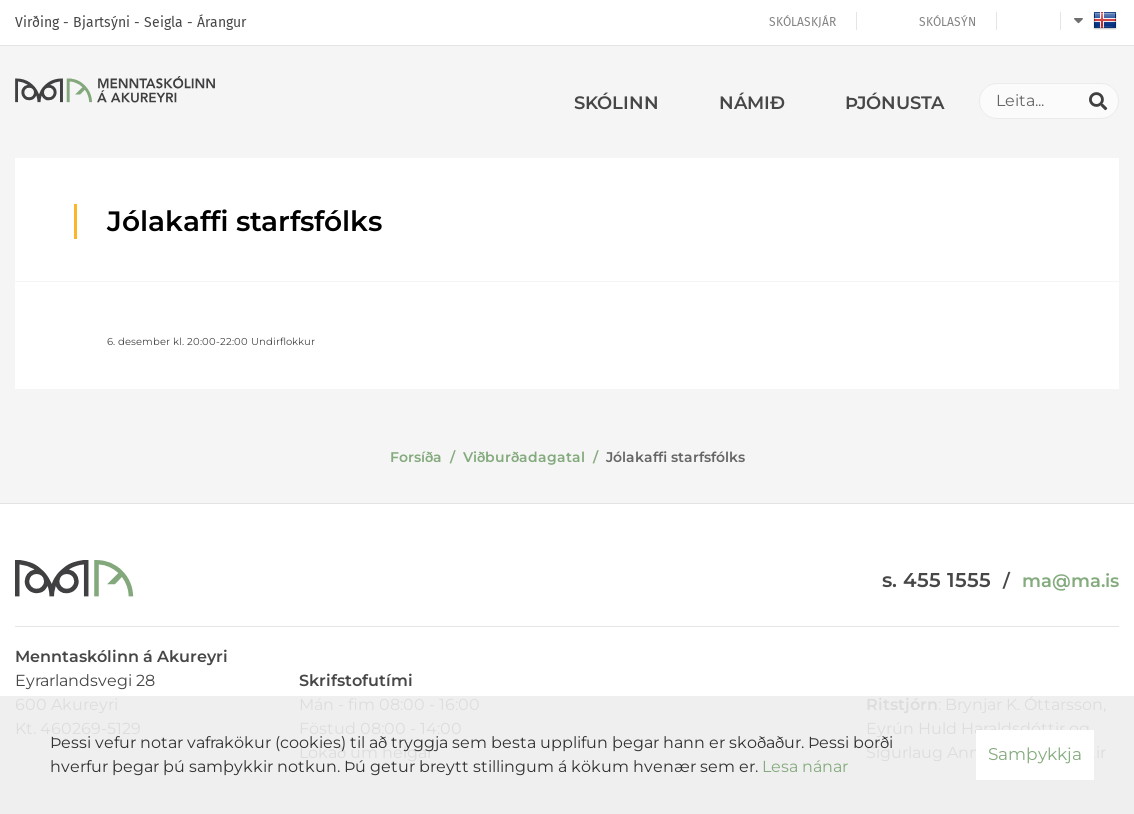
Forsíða (416, 457)
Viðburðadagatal (524, 457)
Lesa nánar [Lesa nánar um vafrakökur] (805, 766)
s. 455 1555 (936, 580)
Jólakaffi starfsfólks (675, 457)
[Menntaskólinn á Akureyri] (115, 93)
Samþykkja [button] (1035, 754)
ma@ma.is (1070, 581)
